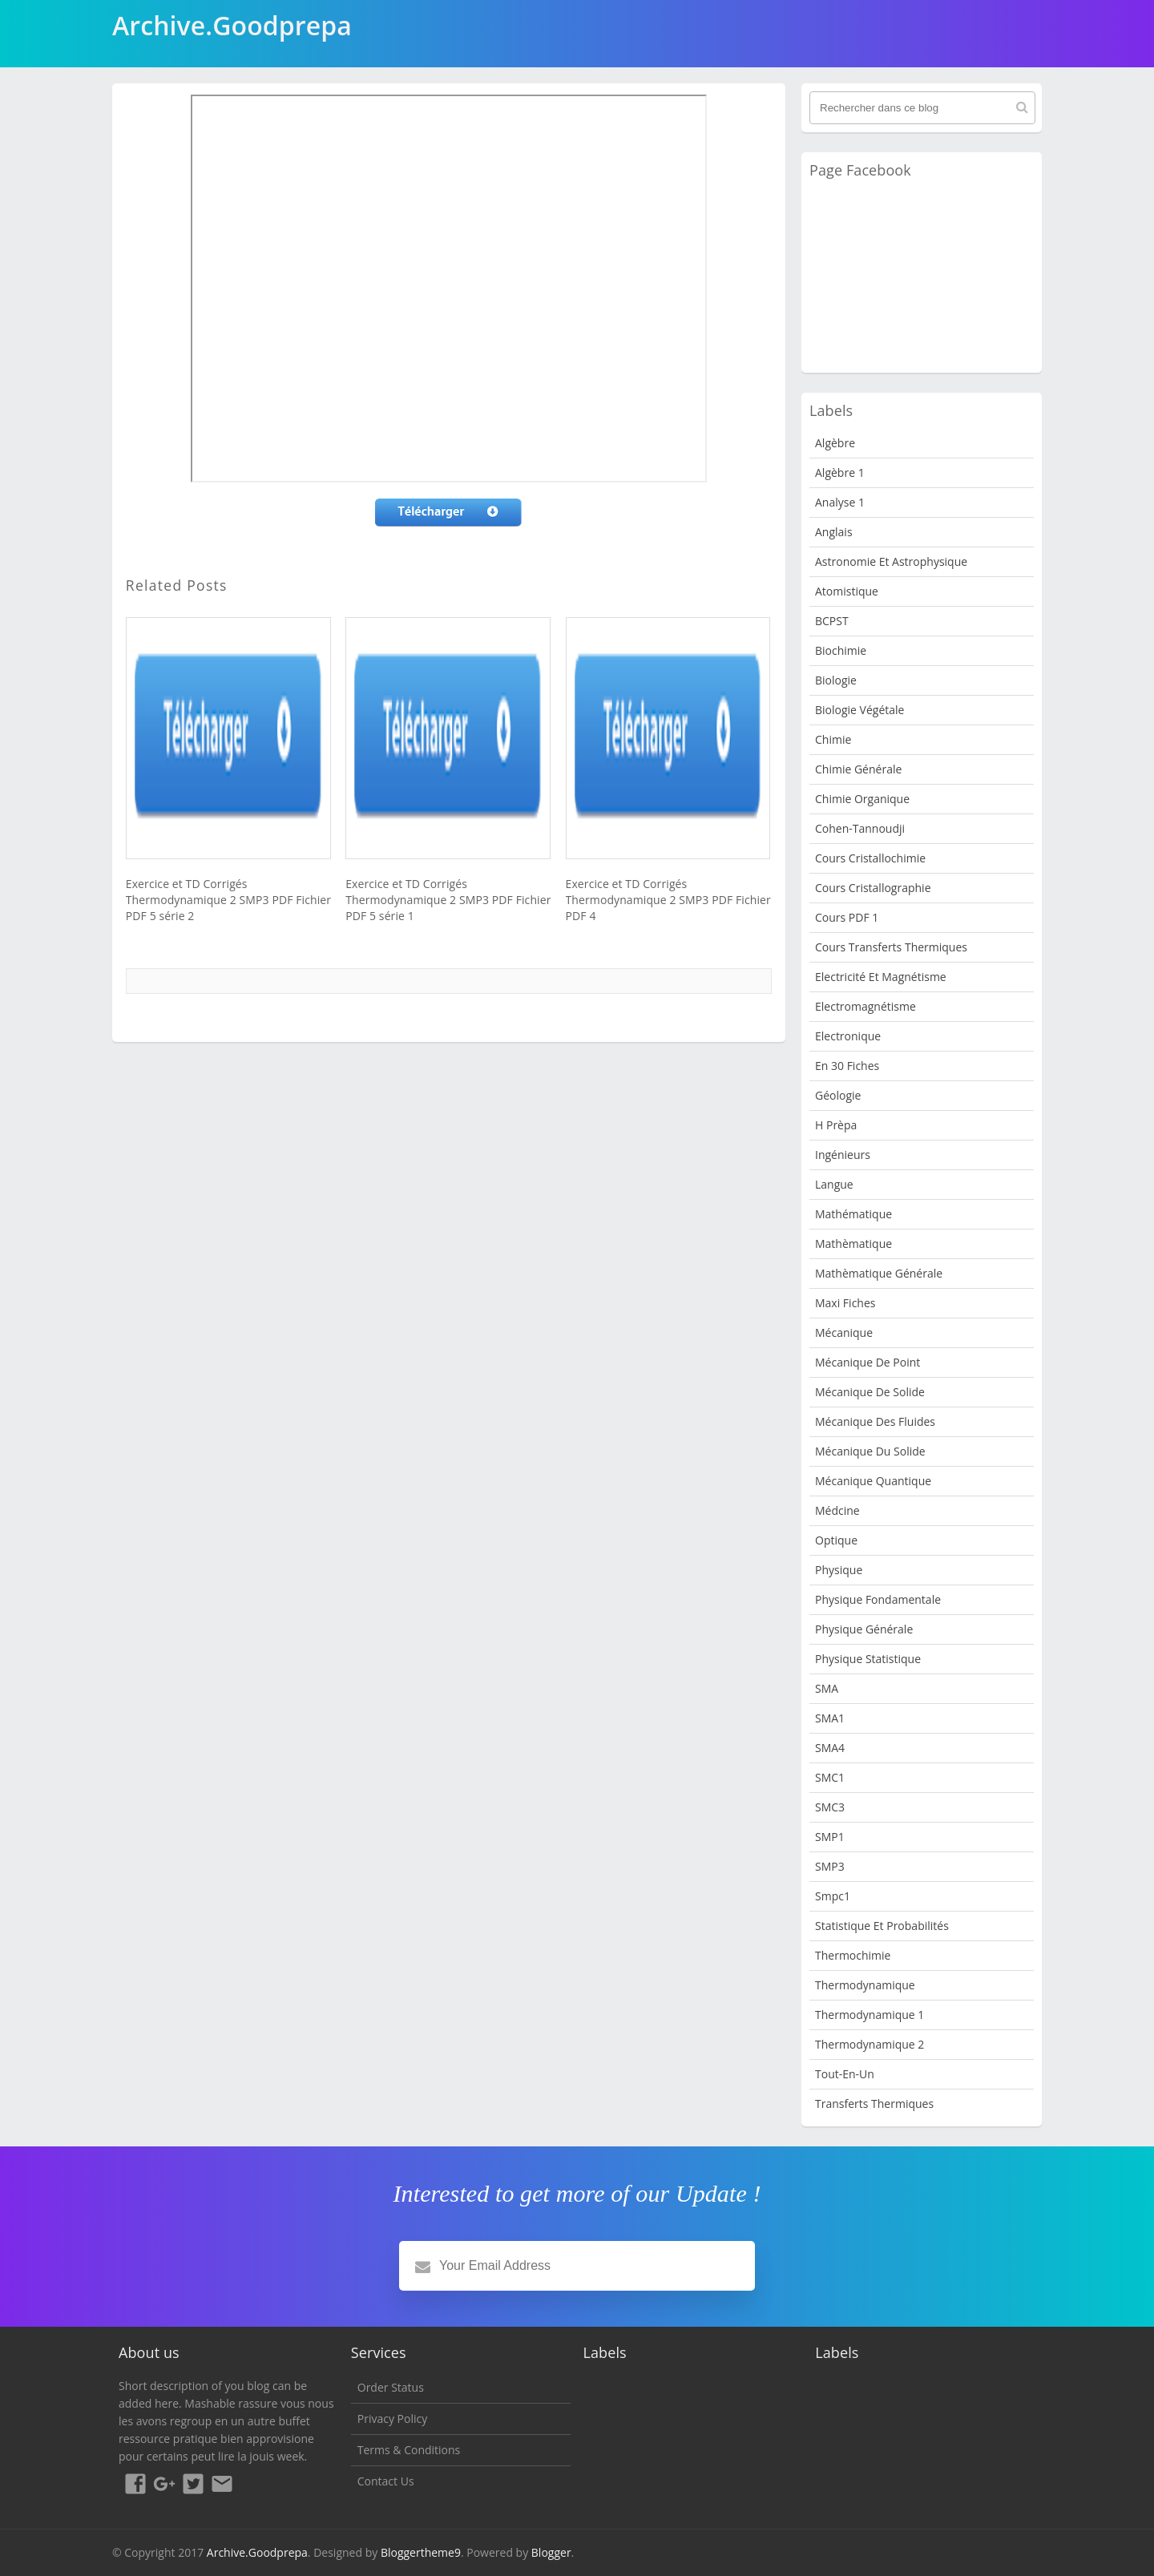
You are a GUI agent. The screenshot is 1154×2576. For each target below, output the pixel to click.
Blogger (551, 2552)
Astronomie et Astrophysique (891, 561)
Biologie (836, 680)
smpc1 (832, 1896)
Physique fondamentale (878, 1599)
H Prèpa (836, 1125)
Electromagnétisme (865, 1006)
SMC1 (830, 1777)
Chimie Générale (858, 769)
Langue (834, 1184)
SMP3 (830, 1866)
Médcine (837, 1510)
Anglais (834, 531)
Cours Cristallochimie (870, 858)
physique (838, 1569)
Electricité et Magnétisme (880, 976)
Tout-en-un (844, 2073)
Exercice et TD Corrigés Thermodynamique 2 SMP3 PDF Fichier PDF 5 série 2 (228, 899)
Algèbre (835, 442)
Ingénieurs (842, 1154)
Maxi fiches (845, 1302)
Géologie (838, 1095)
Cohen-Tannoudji (860, 828)
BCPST (832, 620)
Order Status (390, 2387)
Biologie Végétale (859, 709)
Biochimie (840, 650)
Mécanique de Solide (870, 1391)
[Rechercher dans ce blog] (922, 107)
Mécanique (844, 1332)
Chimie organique (862, 798)
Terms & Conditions (409, 2449)
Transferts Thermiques (874, 2103)
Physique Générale (864, 1629)
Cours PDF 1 (846, 917)
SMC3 (830, 1807)
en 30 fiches (847, 1065)
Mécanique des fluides (875, 1421)
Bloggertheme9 (421, 2552)
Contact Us (385, 2481)
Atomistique (846, 591)
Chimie (833, 739)
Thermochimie (852, 1955)
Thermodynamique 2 (869, 2044)
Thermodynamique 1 (869, 2014)
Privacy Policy (392, 2418)
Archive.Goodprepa (257, 2552)
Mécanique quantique (873, 1480)
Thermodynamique (865, 1985)
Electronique (848, 1036)
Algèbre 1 (840, 472)
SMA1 (830, 1718)
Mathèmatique (853, 1243)
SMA (826, 1688)
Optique (836, 1540)
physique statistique (868, 1658)
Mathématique (853, 1213)
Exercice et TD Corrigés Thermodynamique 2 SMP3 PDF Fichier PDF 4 (668, 899)
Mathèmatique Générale (878, 1273)
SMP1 (830, 1836)
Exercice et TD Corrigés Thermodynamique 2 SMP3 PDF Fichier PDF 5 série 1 (448, 899)
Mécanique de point (867, 1362)
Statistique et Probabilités (882, 1925)
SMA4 (830, 1747)
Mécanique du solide (870, 1451)
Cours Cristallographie (873, 887)
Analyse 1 (840, 502)
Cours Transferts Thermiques (891, 947)
